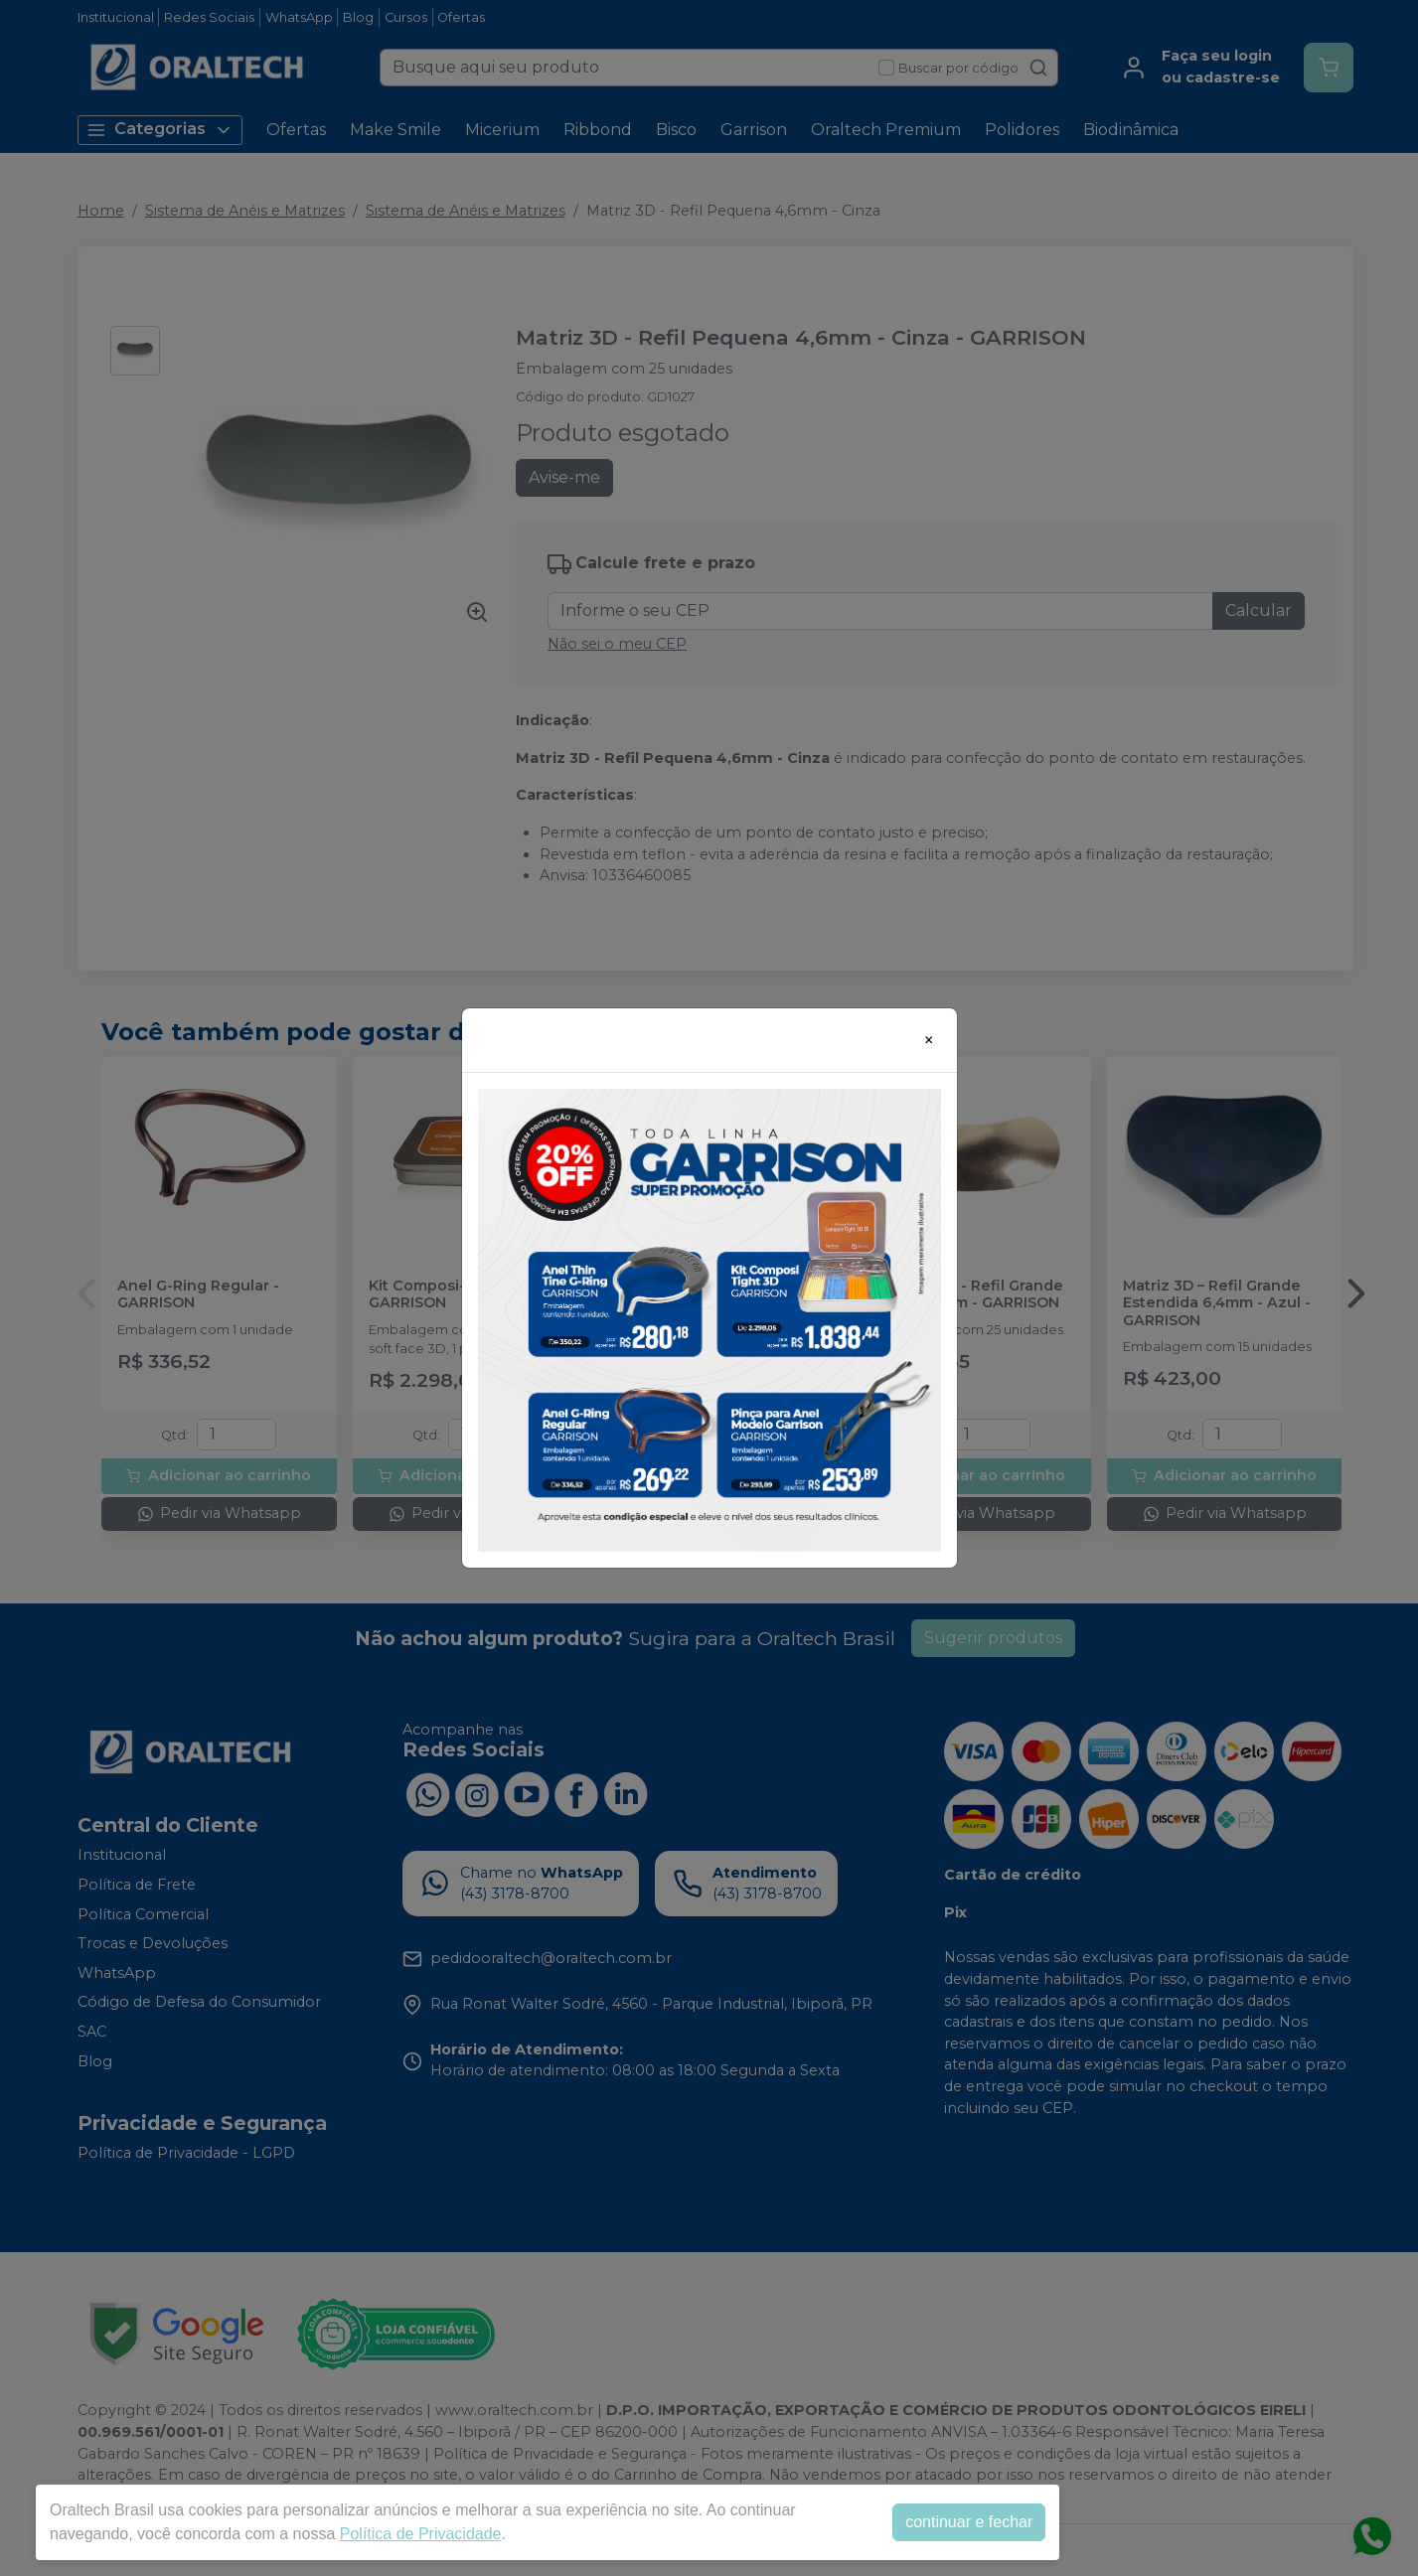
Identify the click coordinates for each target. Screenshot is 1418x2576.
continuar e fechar (968, 2521)
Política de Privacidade (421, 2533)
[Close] (929, 1040)
